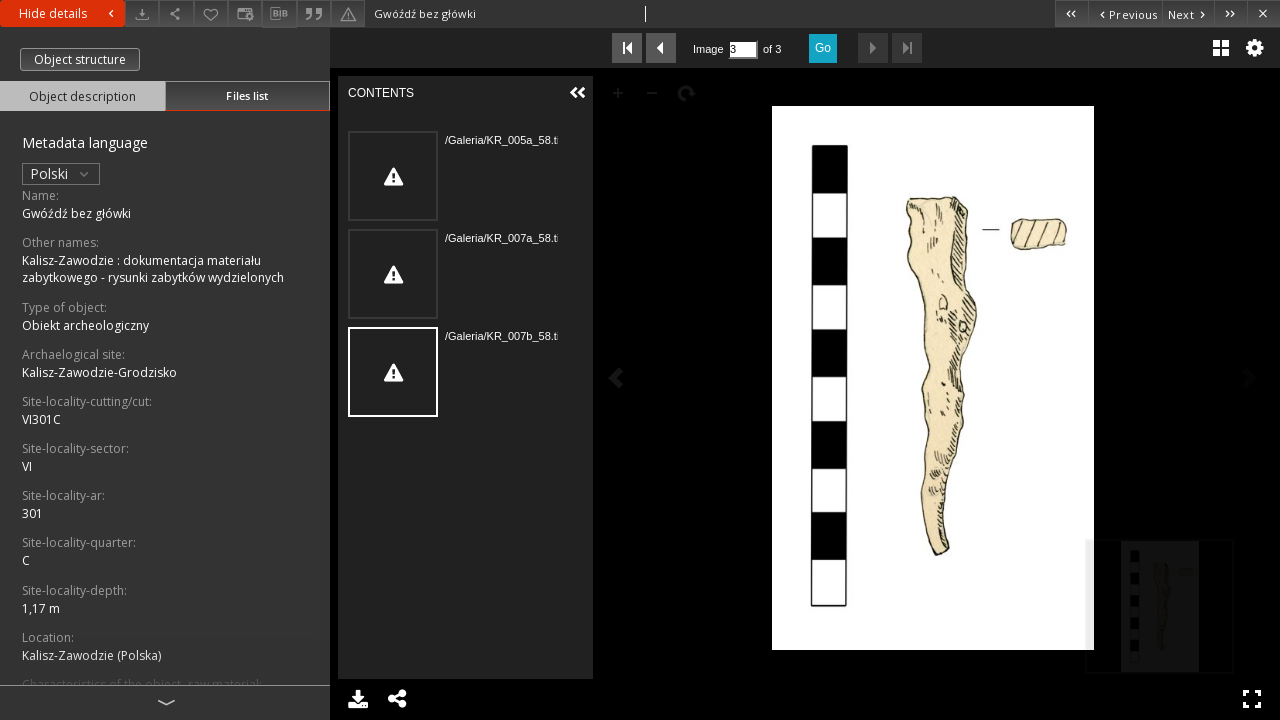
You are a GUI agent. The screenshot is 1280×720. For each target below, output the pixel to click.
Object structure (80, 59)
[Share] (176, 13)
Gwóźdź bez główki (76, 213)
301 (32, 513)
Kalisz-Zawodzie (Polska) (91, 655)
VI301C (41, 419)
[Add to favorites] (211, 13)
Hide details (69, 13)
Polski (61, 173)
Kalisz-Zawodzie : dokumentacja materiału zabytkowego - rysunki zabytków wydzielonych (153, 269)
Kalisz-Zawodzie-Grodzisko (99, 372)
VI (27, 466)
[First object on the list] (1071, 13)
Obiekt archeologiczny (85, 325)
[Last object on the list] (1230, 13)
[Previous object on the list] (1125, 13)
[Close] (1263, 13)
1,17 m (41, 608)
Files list (247, 95)
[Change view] (245, 13)
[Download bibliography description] (279, 14)
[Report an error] (348, 13)
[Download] (142, 13)
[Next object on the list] (1188, 13)
